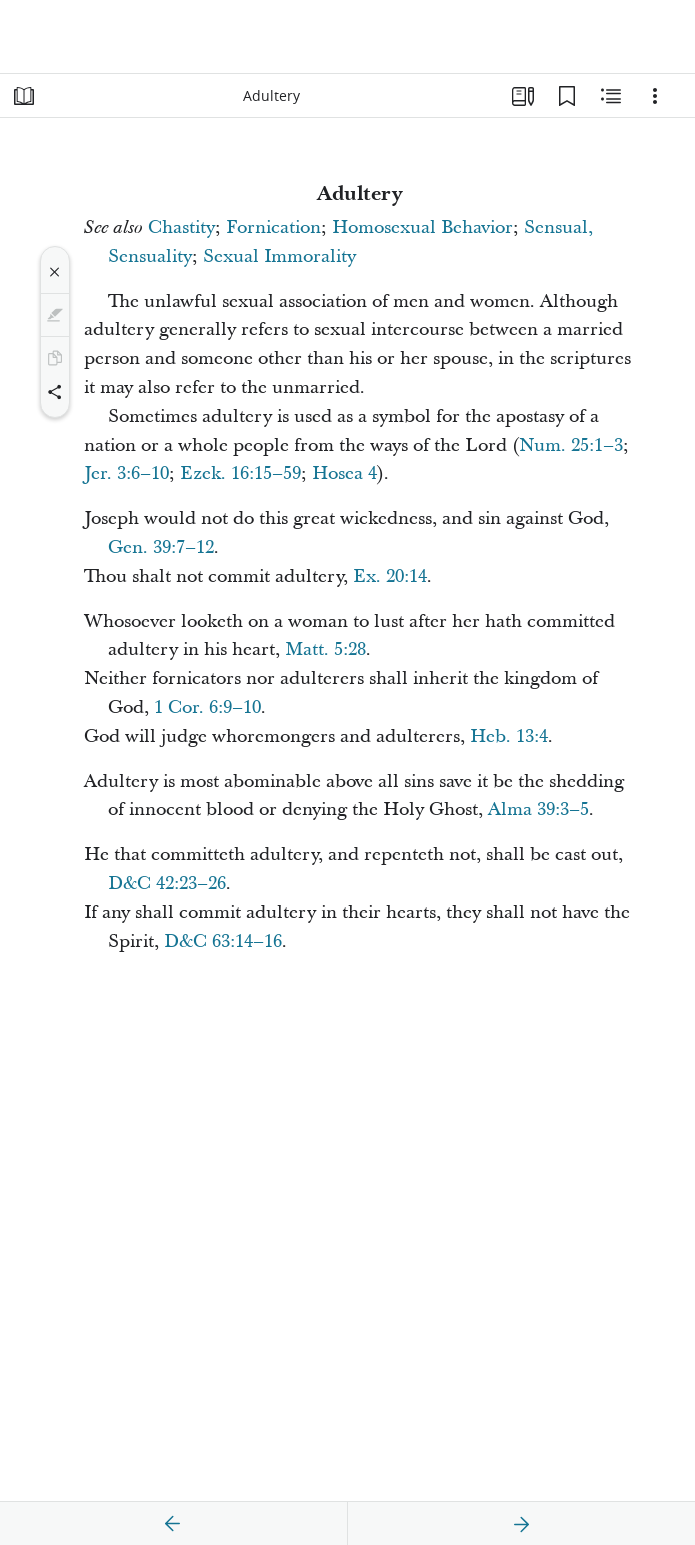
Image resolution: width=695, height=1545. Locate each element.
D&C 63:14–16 (223, 941)
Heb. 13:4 (509, 736)
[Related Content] (611, 96)
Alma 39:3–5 (538, 809)
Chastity (181, 227)
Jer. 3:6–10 (126, 473)
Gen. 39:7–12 (161, 547)
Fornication (273, 227)
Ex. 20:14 (390, 576)
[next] (521, 1524)
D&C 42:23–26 (167, 883)
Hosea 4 (344, 473)
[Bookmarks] (567, 96)
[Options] (655, 96)
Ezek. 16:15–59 (240, 473)
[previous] (173, 1524)
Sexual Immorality (279, 256)
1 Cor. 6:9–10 (207, 707)
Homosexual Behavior (422, 227)
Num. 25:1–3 (571, 445)
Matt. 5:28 (325, 649)
